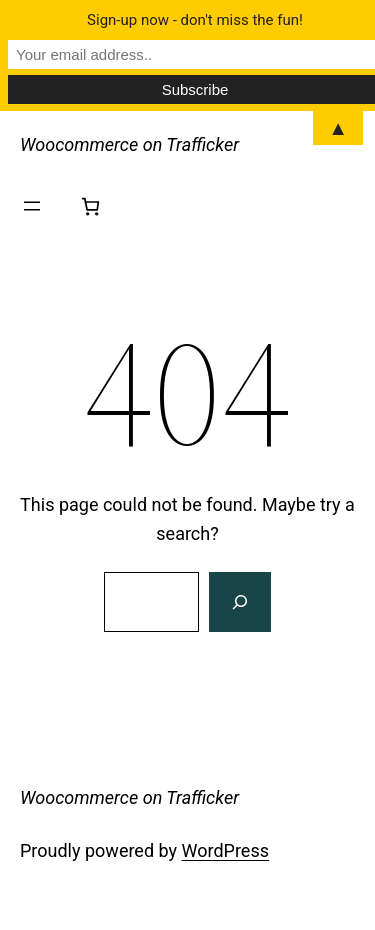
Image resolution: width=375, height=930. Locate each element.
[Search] (240, 602)
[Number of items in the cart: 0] (90, 206)
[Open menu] (32, 206)
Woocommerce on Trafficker (129, 144)
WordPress (225, 850)
